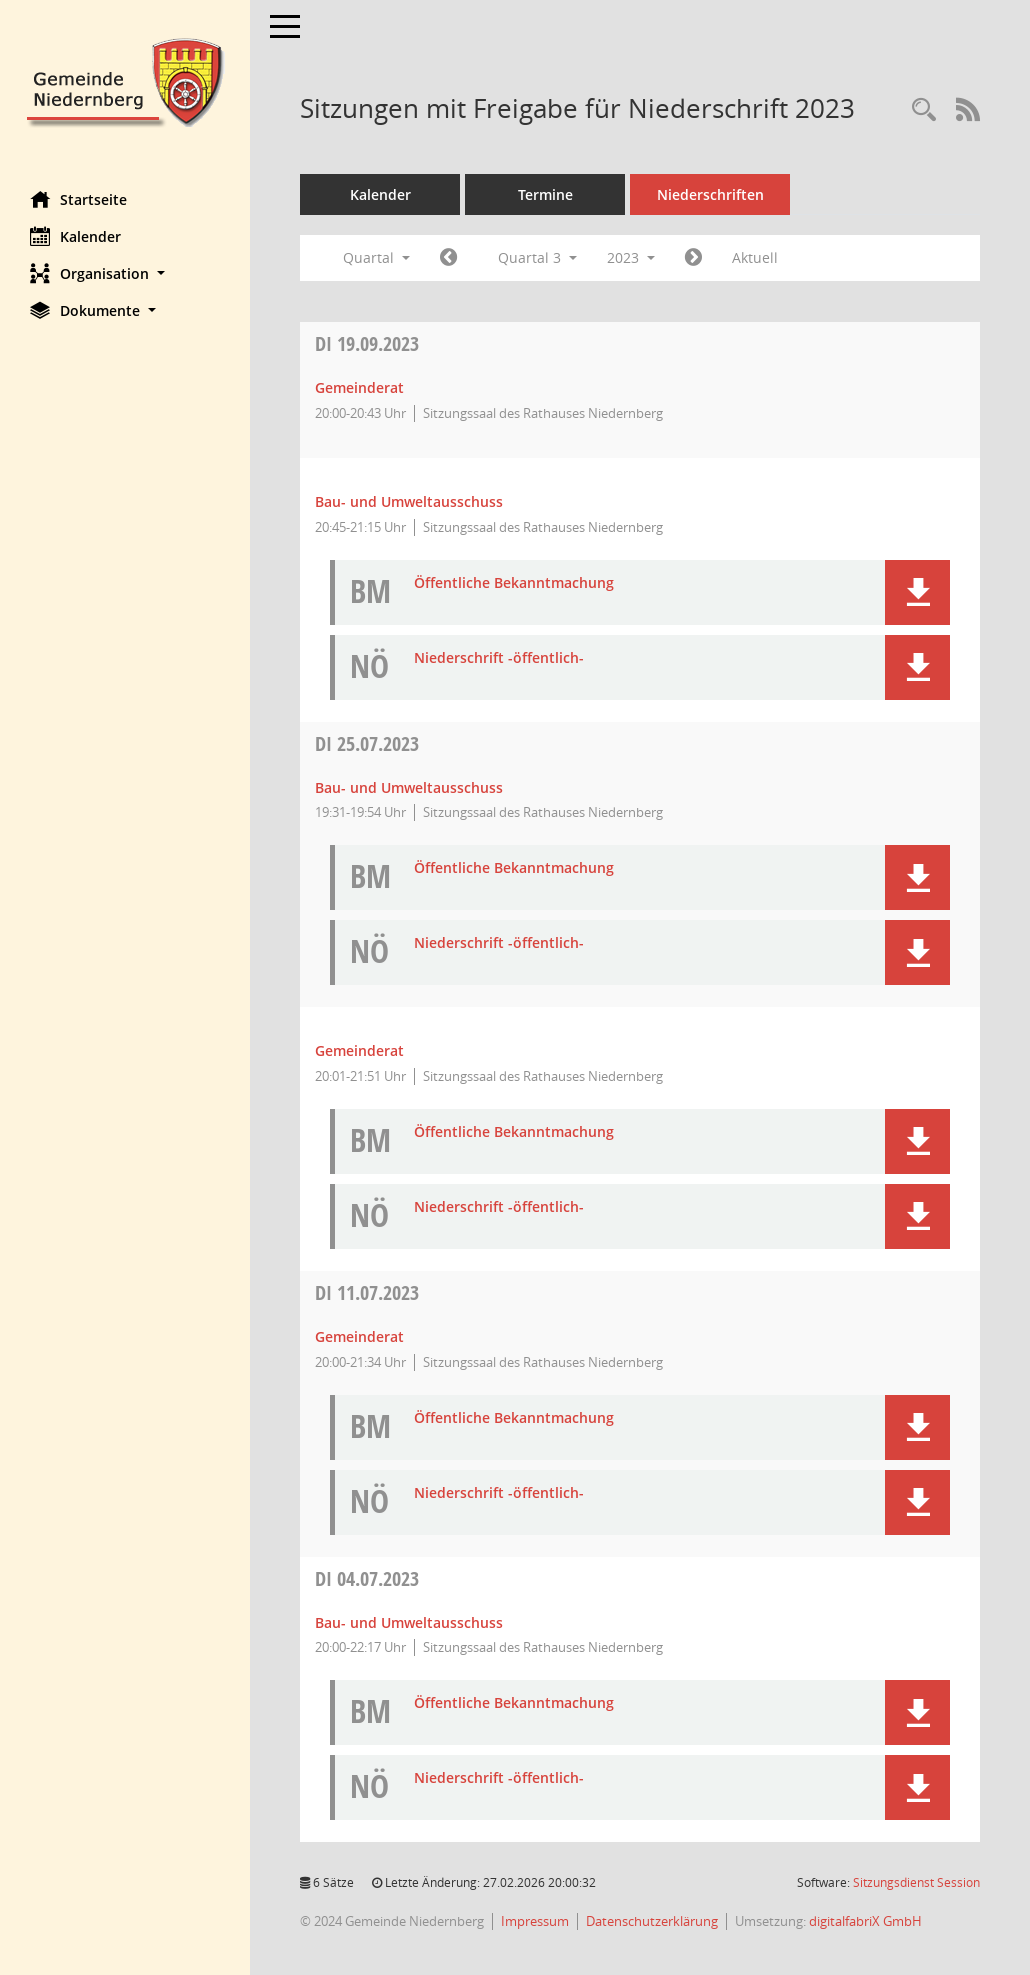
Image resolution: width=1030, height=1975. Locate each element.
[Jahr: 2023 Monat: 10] (693, 258)
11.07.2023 (367, 1292)
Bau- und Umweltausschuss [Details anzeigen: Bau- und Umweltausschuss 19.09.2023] (409, 501)
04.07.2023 (367, 1578)
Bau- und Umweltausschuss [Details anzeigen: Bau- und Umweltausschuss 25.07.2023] (409, 787)
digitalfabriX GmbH (865, 1921)
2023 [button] (631, 257)
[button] (125, 273)
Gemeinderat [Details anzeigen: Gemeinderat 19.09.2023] (359, 387)
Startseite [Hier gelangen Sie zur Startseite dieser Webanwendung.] (78, 199)
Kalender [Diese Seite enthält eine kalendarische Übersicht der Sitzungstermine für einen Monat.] (75, 236)
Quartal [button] (376, 257)
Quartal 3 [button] (537, 257)
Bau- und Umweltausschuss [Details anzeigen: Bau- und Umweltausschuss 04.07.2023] (409, 1622)
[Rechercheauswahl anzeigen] (924, 110)
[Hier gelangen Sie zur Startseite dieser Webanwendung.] (125, 80)
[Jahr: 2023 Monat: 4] (448, 258)
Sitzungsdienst (916, 1882)
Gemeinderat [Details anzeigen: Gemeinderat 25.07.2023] (359, 1050)
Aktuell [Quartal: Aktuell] (755, 257)
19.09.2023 (367, 343)
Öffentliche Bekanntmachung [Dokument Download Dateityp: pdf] (514, 583)
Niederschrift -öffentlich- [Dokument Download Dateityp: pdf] (499, 658)
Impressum (535, 1921)
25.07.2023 (367, 743)
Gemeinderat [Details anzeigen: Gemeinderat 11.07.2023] (359, 1336)
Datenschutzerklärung (652, 1921)
